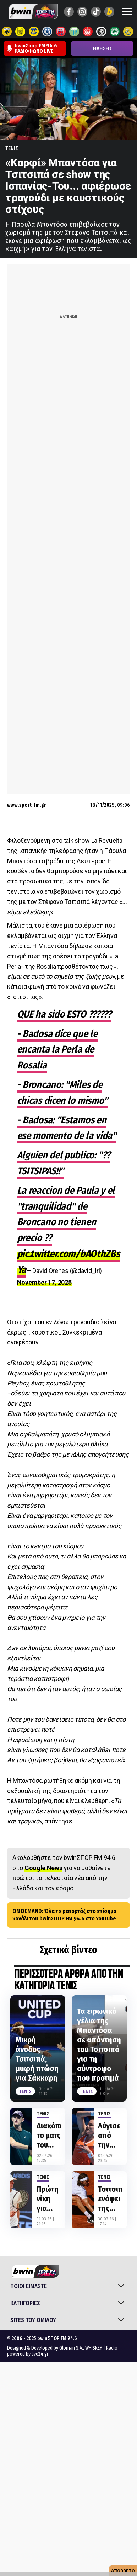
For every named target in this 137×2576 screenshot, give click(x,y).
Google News (43, 1868)
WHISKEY (93, 2348)
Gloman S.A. (71, 2348)
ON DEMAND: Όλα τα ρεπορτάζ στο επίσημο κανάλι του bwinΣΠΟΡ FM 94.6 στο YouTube (64, 1915)
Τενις (11, 148)
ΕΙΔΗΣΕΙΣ (102, 48)
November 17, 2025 (44, 1282)
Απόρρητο (123, 2570)
